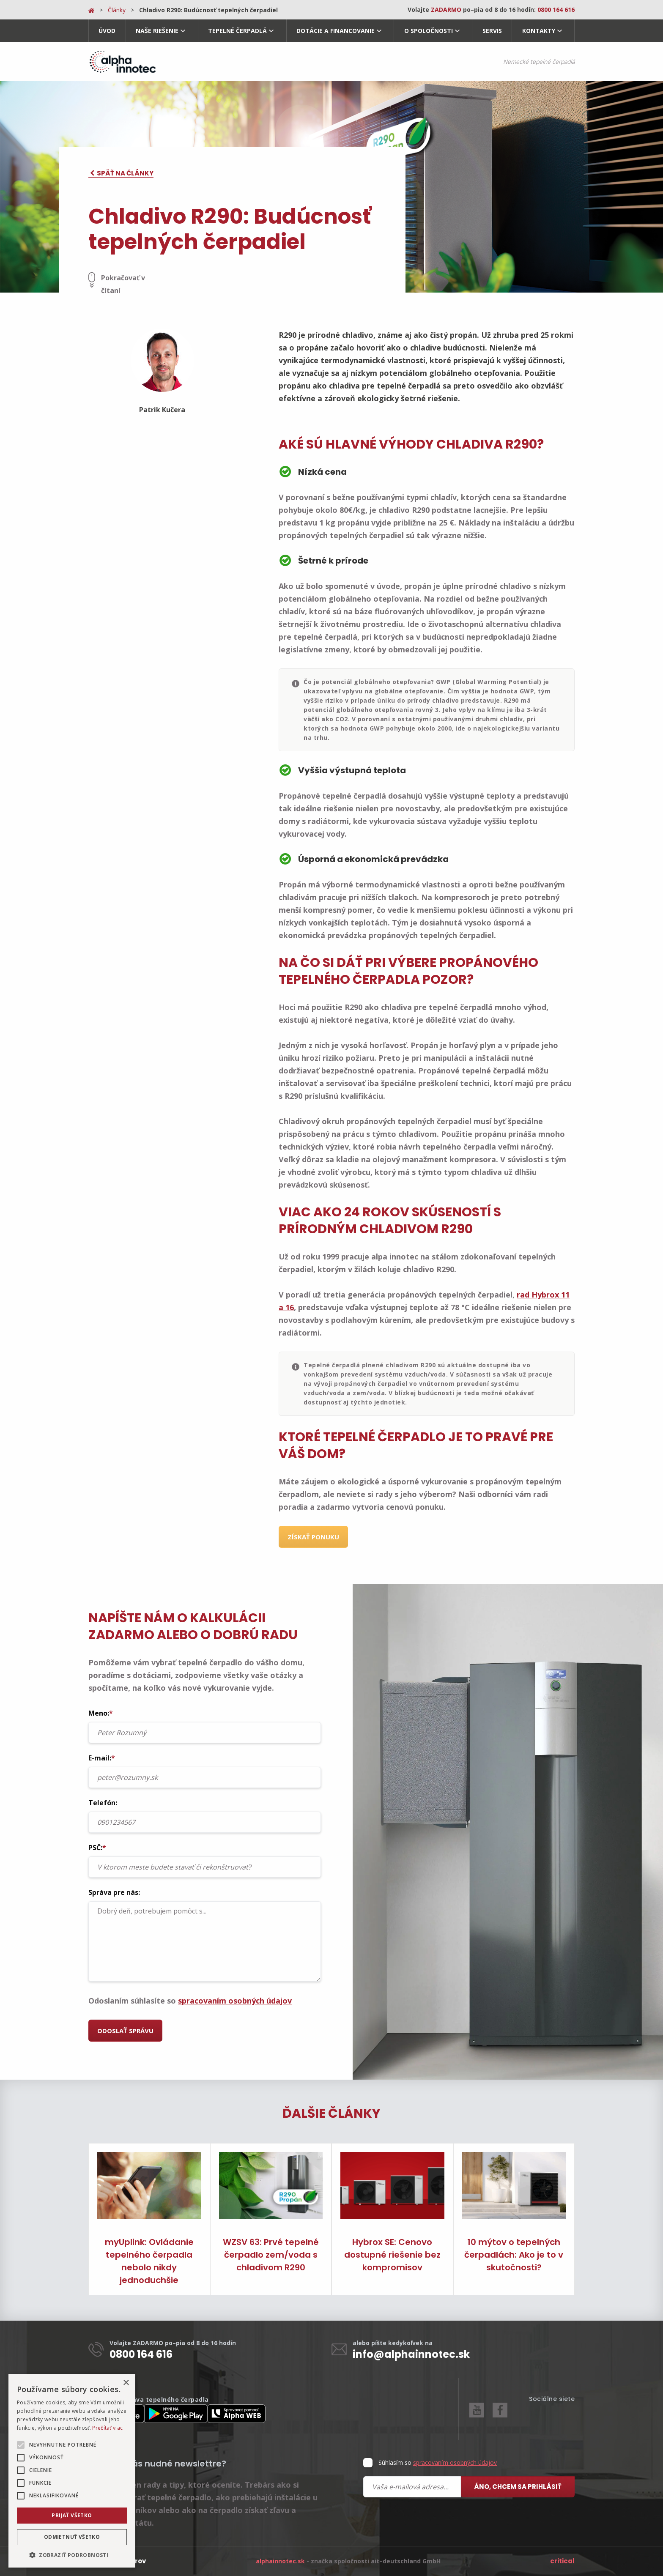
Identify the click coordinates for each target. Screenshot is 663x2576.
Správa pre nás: (204, 1935)
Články (117, 10)
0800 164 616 (141, 2354)
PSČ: (204, 1860)
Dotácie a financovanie (335, 31)
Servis (492, 31)
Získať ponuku (313, 1537)
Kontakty (538, 31)
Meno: (204, 1725)
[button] (72, 2555)
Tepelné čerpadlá (237, 31)
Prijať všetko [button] (72, 2515)
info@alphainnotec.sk (411, 2354)
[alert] (71, 2471)
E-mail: (204, 1770)
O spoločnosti (428, 31)
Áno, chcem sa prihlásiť (518, 2486)
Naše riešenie (157, 31)
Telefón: (204, 1815)
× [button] (126, 2383)
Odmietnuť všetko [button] (72, 2536)
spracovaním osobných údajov (235, 2001)
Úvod (107, 31)
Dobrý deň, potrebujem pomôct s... (204, 1941)
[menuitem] (107, 30)
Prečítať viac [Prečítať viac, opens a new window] (107, 2427)
